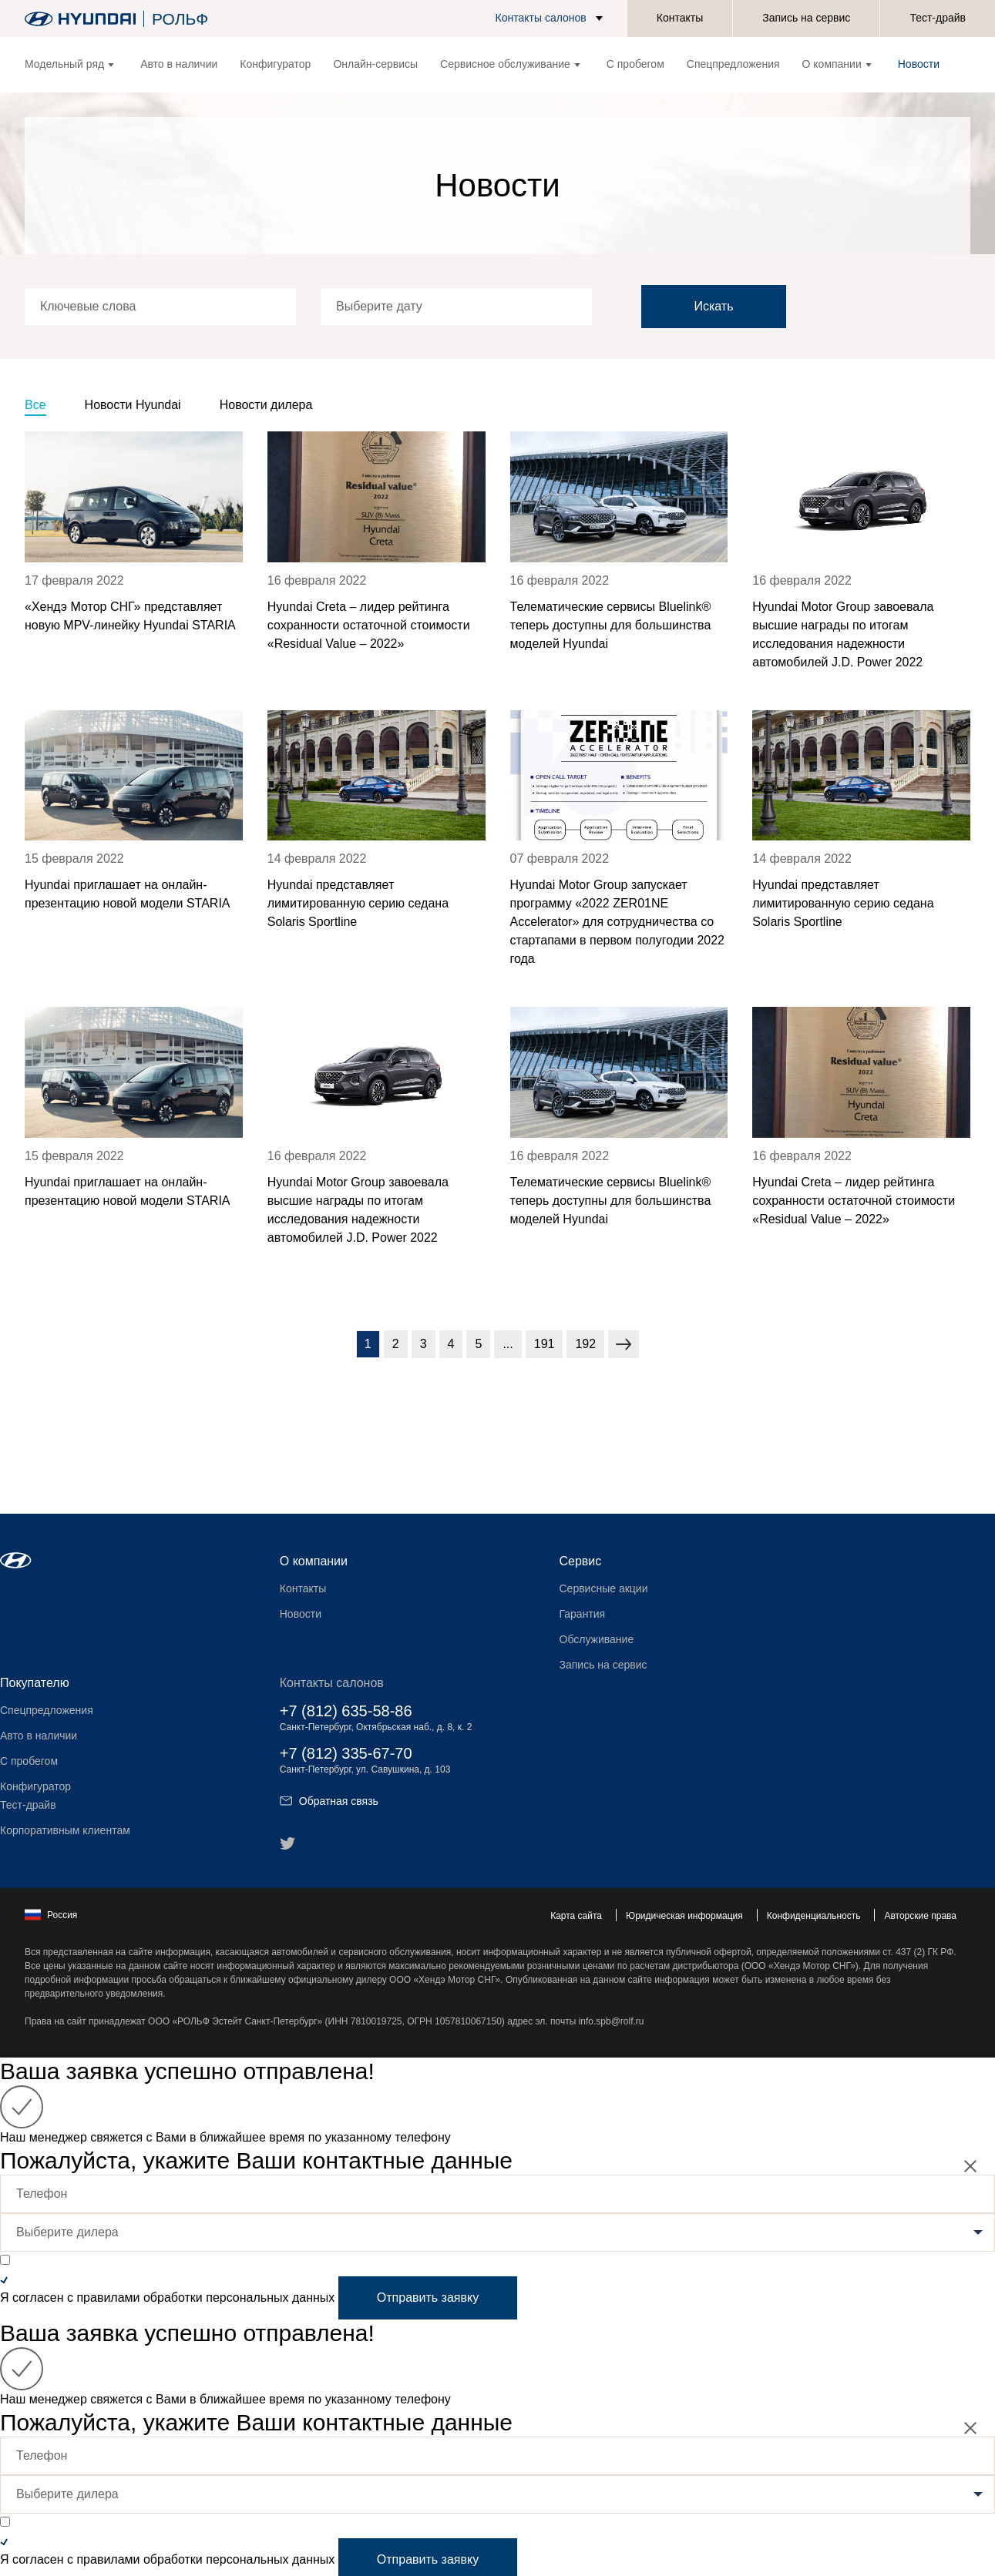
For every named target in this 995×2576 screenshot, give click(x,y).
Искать (713, 306)
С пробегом (635, 64)
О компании (837, 64)
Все (35, 404)
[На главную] (80, 19)
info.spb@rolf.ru (611, 2021)
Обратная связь (329, 1801)
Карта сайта (576, 1915)
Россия (51, 1914)
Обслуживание (597, 1639)
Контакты (680, 18)
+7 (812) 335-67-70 (346, 1753)
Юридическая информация (684, 1915)
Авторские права (920, 1915)
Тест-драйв (937, 18)
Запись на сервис (806, 18)
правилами (108, 2297)
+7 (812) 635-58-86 (346, 1710)
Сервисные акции (604, 1588)
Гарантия (583, 1614)
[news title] (134, 552)
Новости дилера (266, 404)
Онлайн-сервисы (375, 64)
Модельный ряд (69, 64)
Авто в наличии (178, 64)
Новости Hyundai (133, 404)
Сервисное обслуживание (510, 64)
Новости (919, 64)
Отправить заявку (428, 2297)
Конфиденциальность (814, 1915)
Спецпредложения (733, 64)
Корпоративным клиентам (65, 1830)
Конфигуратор (275, 64)
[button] (552, 18)
